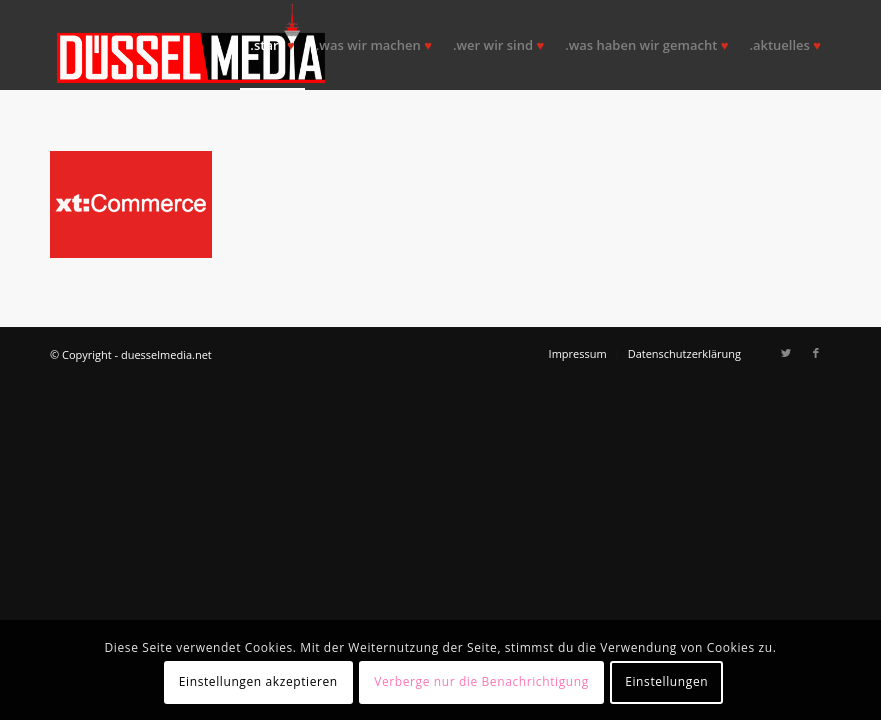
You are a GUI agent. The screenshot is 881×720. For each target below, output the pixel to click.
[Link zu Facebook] (816, 353)
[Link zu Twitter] (786, 353)
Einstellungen (666, 681)
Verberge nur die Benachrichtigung (481, 681)
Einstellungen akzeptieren (258, 681)
